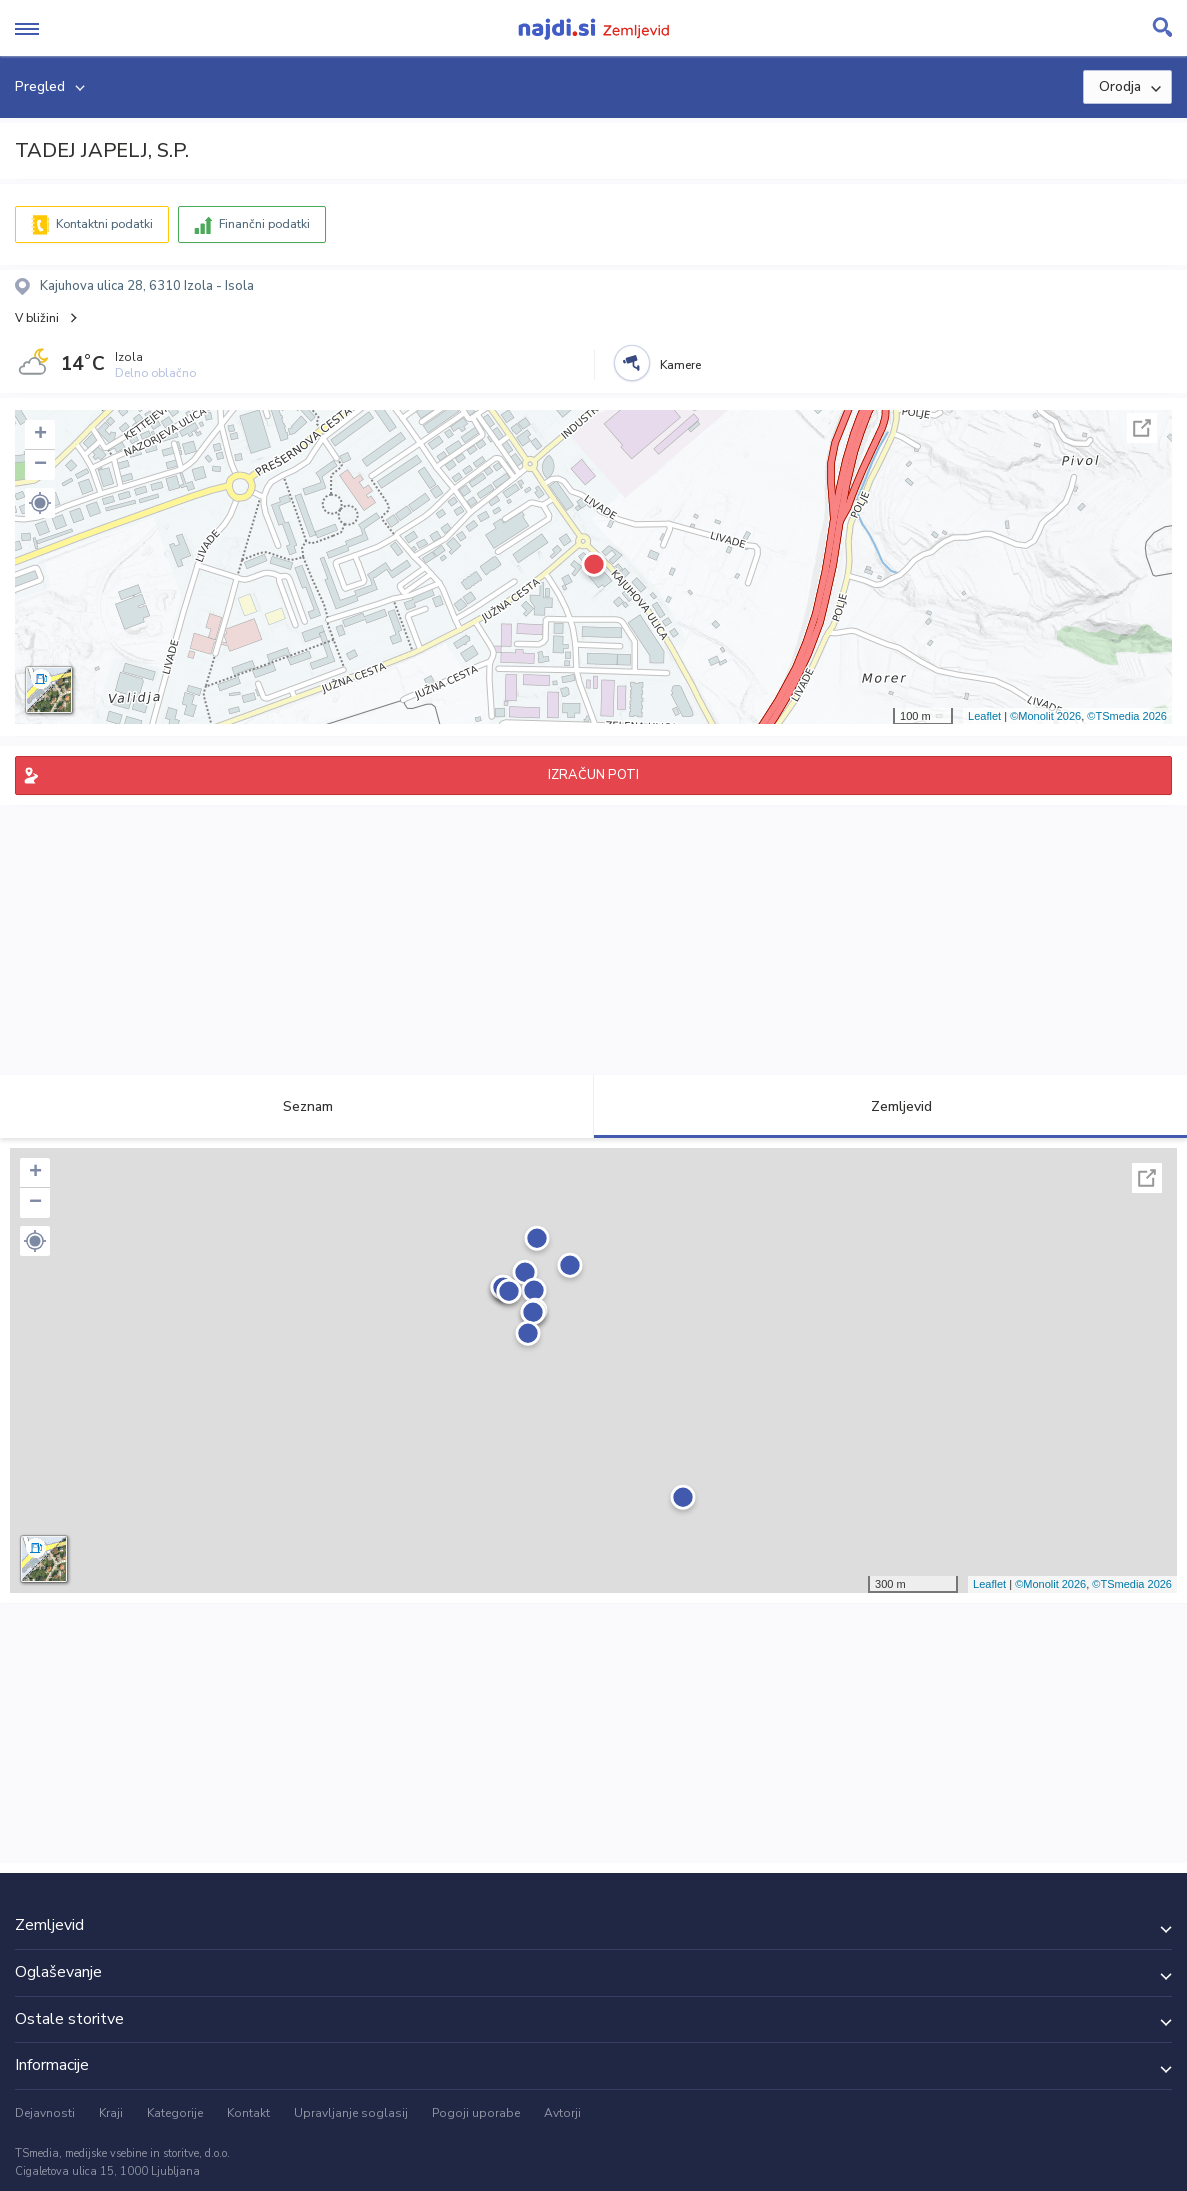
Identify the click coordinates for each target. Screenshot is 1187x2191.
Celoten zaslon (1142, 428)
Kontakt (248, 2113)
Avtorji (562, 2113)
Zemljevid (890, 1106)
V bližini (37, 318)
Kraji (111, 2113)
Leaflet (984, 716)
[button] (40, 503)
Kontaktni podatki (104, 224)
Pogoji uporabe (476, 2113)
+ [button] (40, 435)
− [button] (40, 465)
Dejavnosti (45, 2113)
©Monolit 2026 (1045, 716)
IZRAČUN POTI (593, 775)
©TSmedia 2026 (1127, 716)
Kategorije (175, 2113)
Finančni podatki (264, 224)
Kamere (680, 365)
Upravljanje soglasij (351, 2113)
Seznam (296, 1106)
